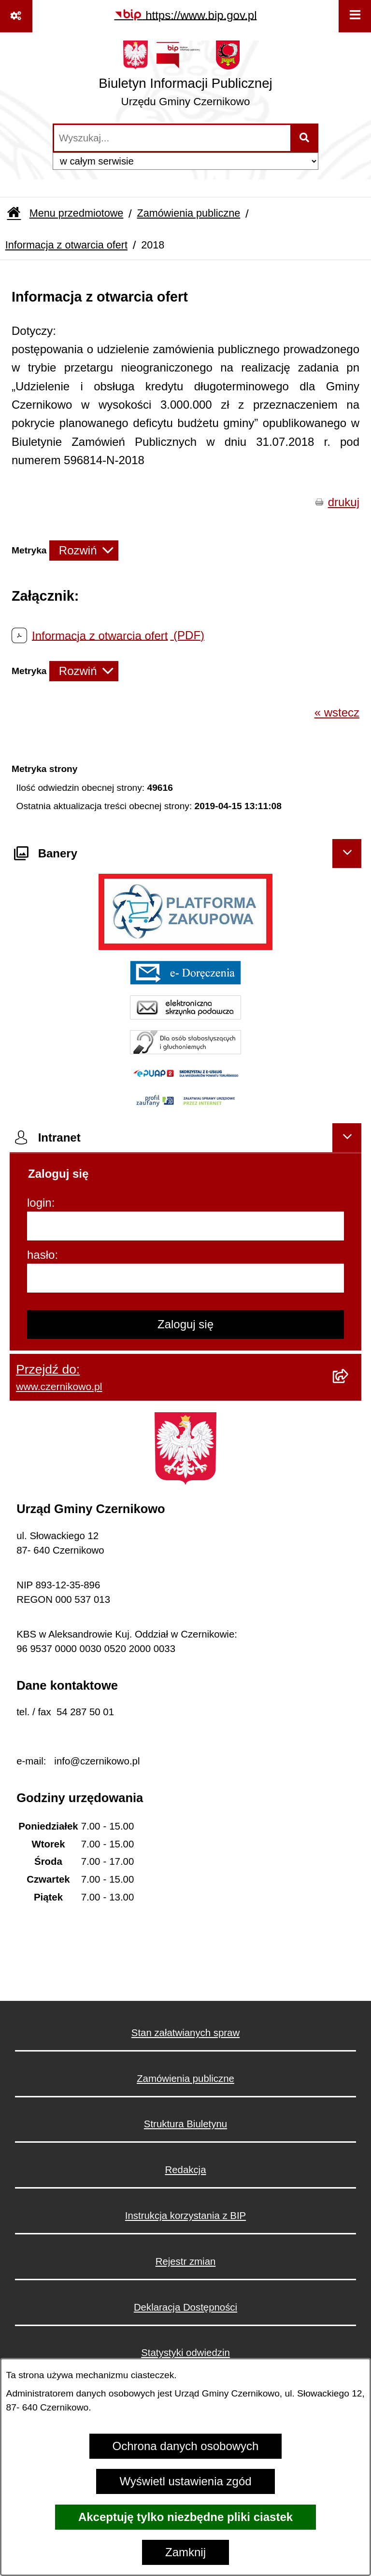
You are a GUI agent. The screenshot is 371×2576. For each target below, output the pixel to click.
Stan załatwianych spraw (185, 2032)
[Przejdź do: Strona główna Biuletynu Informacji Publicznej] (14, 213)
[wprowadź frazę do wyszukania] (172, 138)
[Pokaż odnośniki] (16, 16)
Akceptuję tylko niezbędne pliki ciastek (185, 2516)
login (39, 1202)
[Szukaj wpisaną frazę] (305, 138)
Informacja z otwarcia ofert (66, 245)
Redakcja (185, 2169)
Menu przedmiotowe (76, 213)
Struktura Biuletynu (185, 2124)
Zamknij (185, 2552)
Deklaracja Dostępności (185, 2307)
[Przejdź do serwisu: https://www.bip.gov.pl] (185, 15)
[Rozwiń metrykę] (83, 550)
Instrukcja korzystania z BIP (185, 2215)
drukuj (343, 502)
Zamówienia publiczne (189, 213)
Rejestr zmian (186, 2261)
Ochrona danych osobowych (186, 2445)
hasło (41, 1254)
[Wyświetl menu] (355, 16)
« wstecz (336, 712)
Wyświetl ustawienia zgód (185, 2481)
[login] (185, 1226)
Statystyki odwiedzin (185, 2352)
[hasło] (185, 1278)
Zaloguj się (185, 1324)
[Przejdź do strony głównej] (185, 77)
